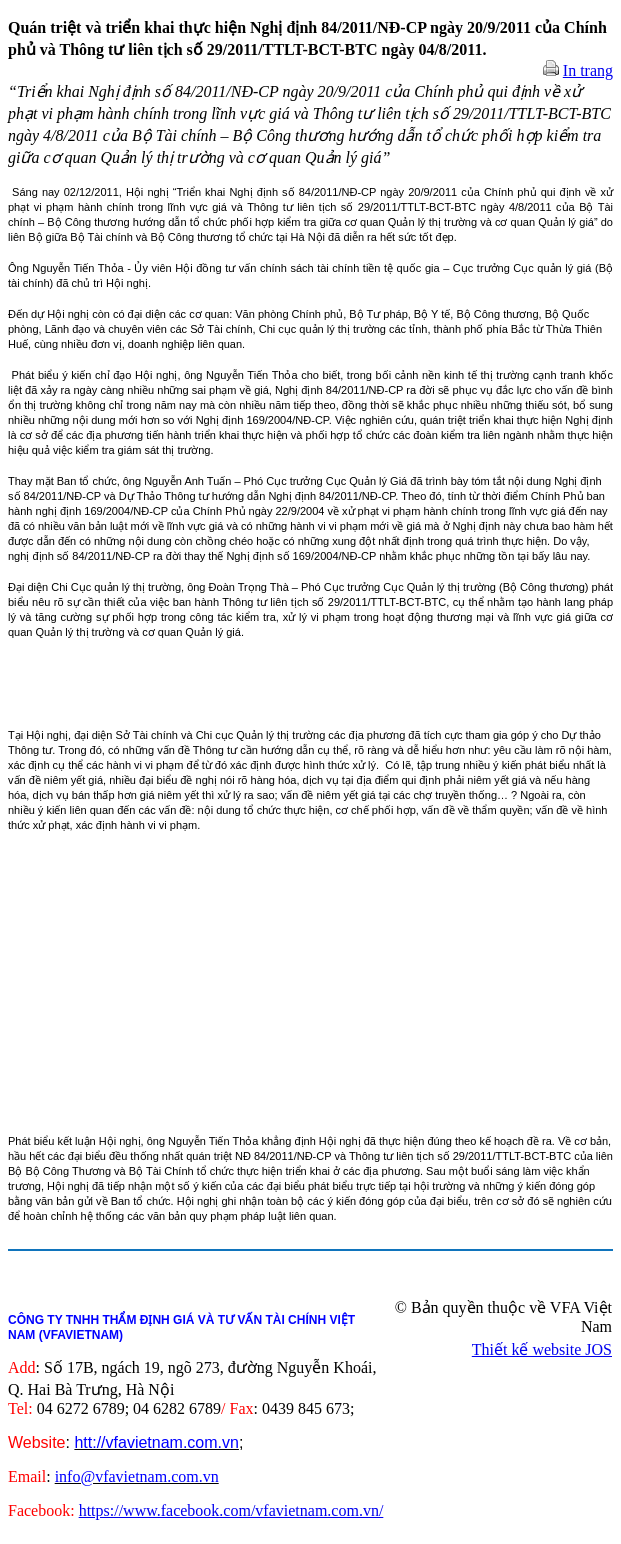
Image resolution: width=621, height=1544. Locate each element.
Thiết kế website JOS (542, 1349)
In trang (588, 70)
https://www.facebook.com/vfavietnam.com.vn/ (231, 1510)
